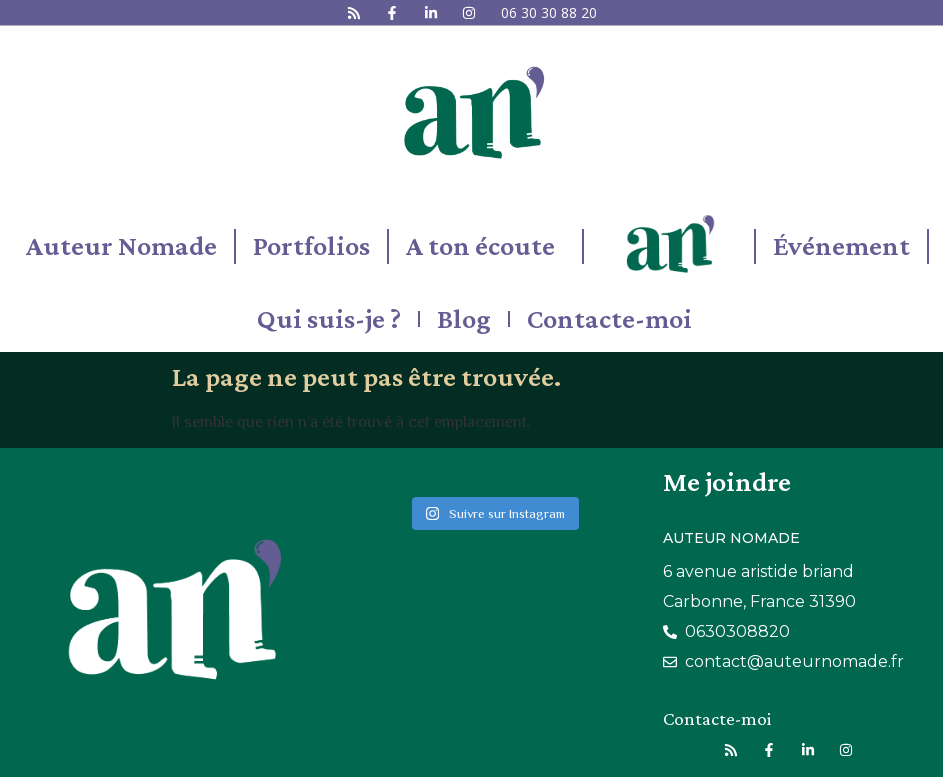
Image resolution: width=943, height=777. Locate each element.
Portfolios (311, 245)
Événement (841, 245)
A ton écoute (485, 245)
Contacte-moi (609, 318)
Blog (464, 318)
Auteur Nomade (121, 245)
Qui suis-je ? (329, 318)
